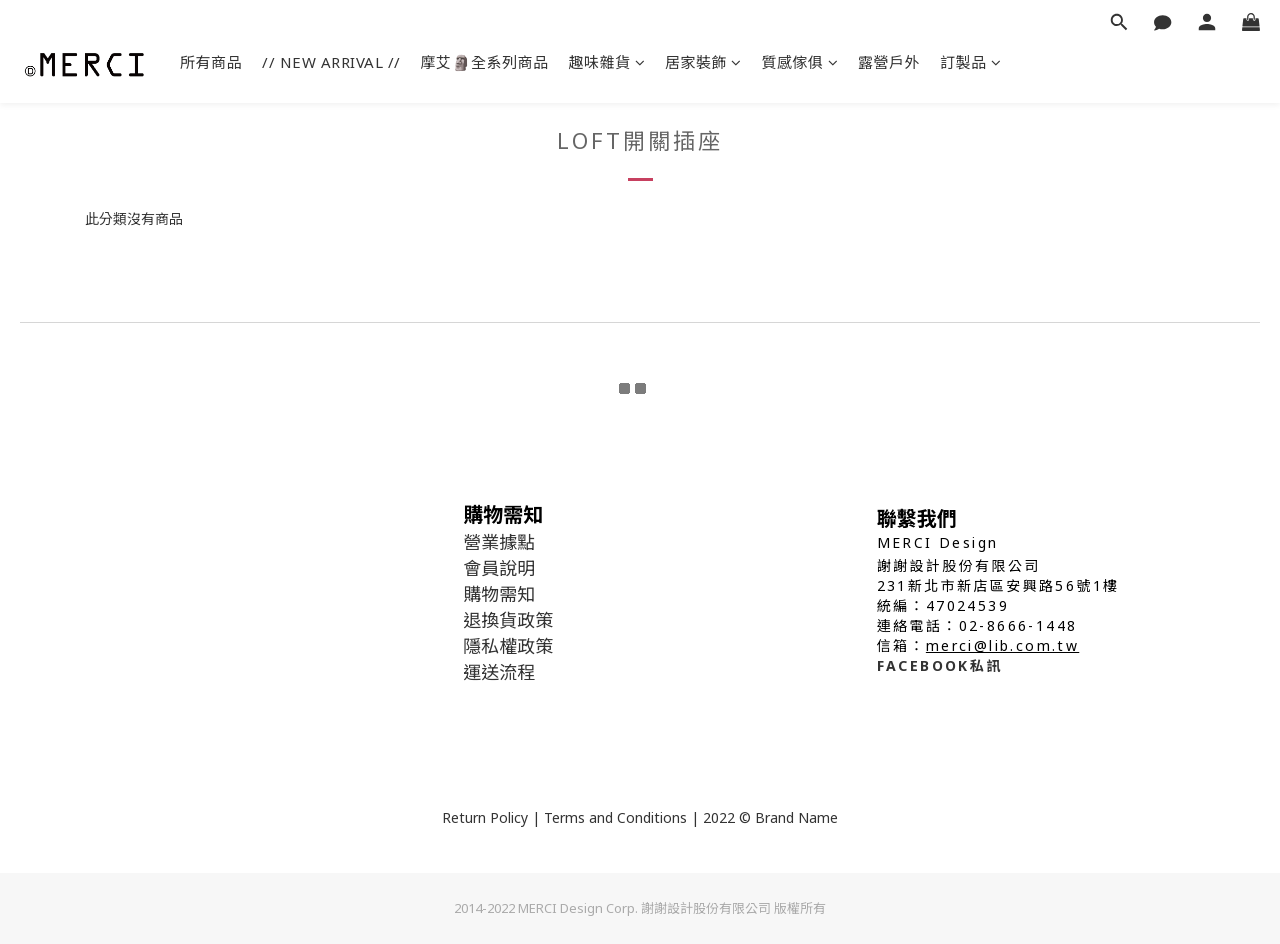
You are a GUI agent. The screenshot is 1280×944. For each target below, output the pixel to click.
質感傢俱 (800, 62)
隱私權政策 (508, 646)
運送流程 (499, 672)
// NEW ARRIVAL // (331, 62)
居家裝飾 (703, 62)
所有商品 (211, 62)
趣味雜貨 (607, 62)
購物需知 (499, 594)
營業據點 (499, 542)
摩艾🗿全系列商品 (485, 62)
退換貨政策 (508, 620)
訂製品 (970, 62)
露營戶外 (889, 62)
